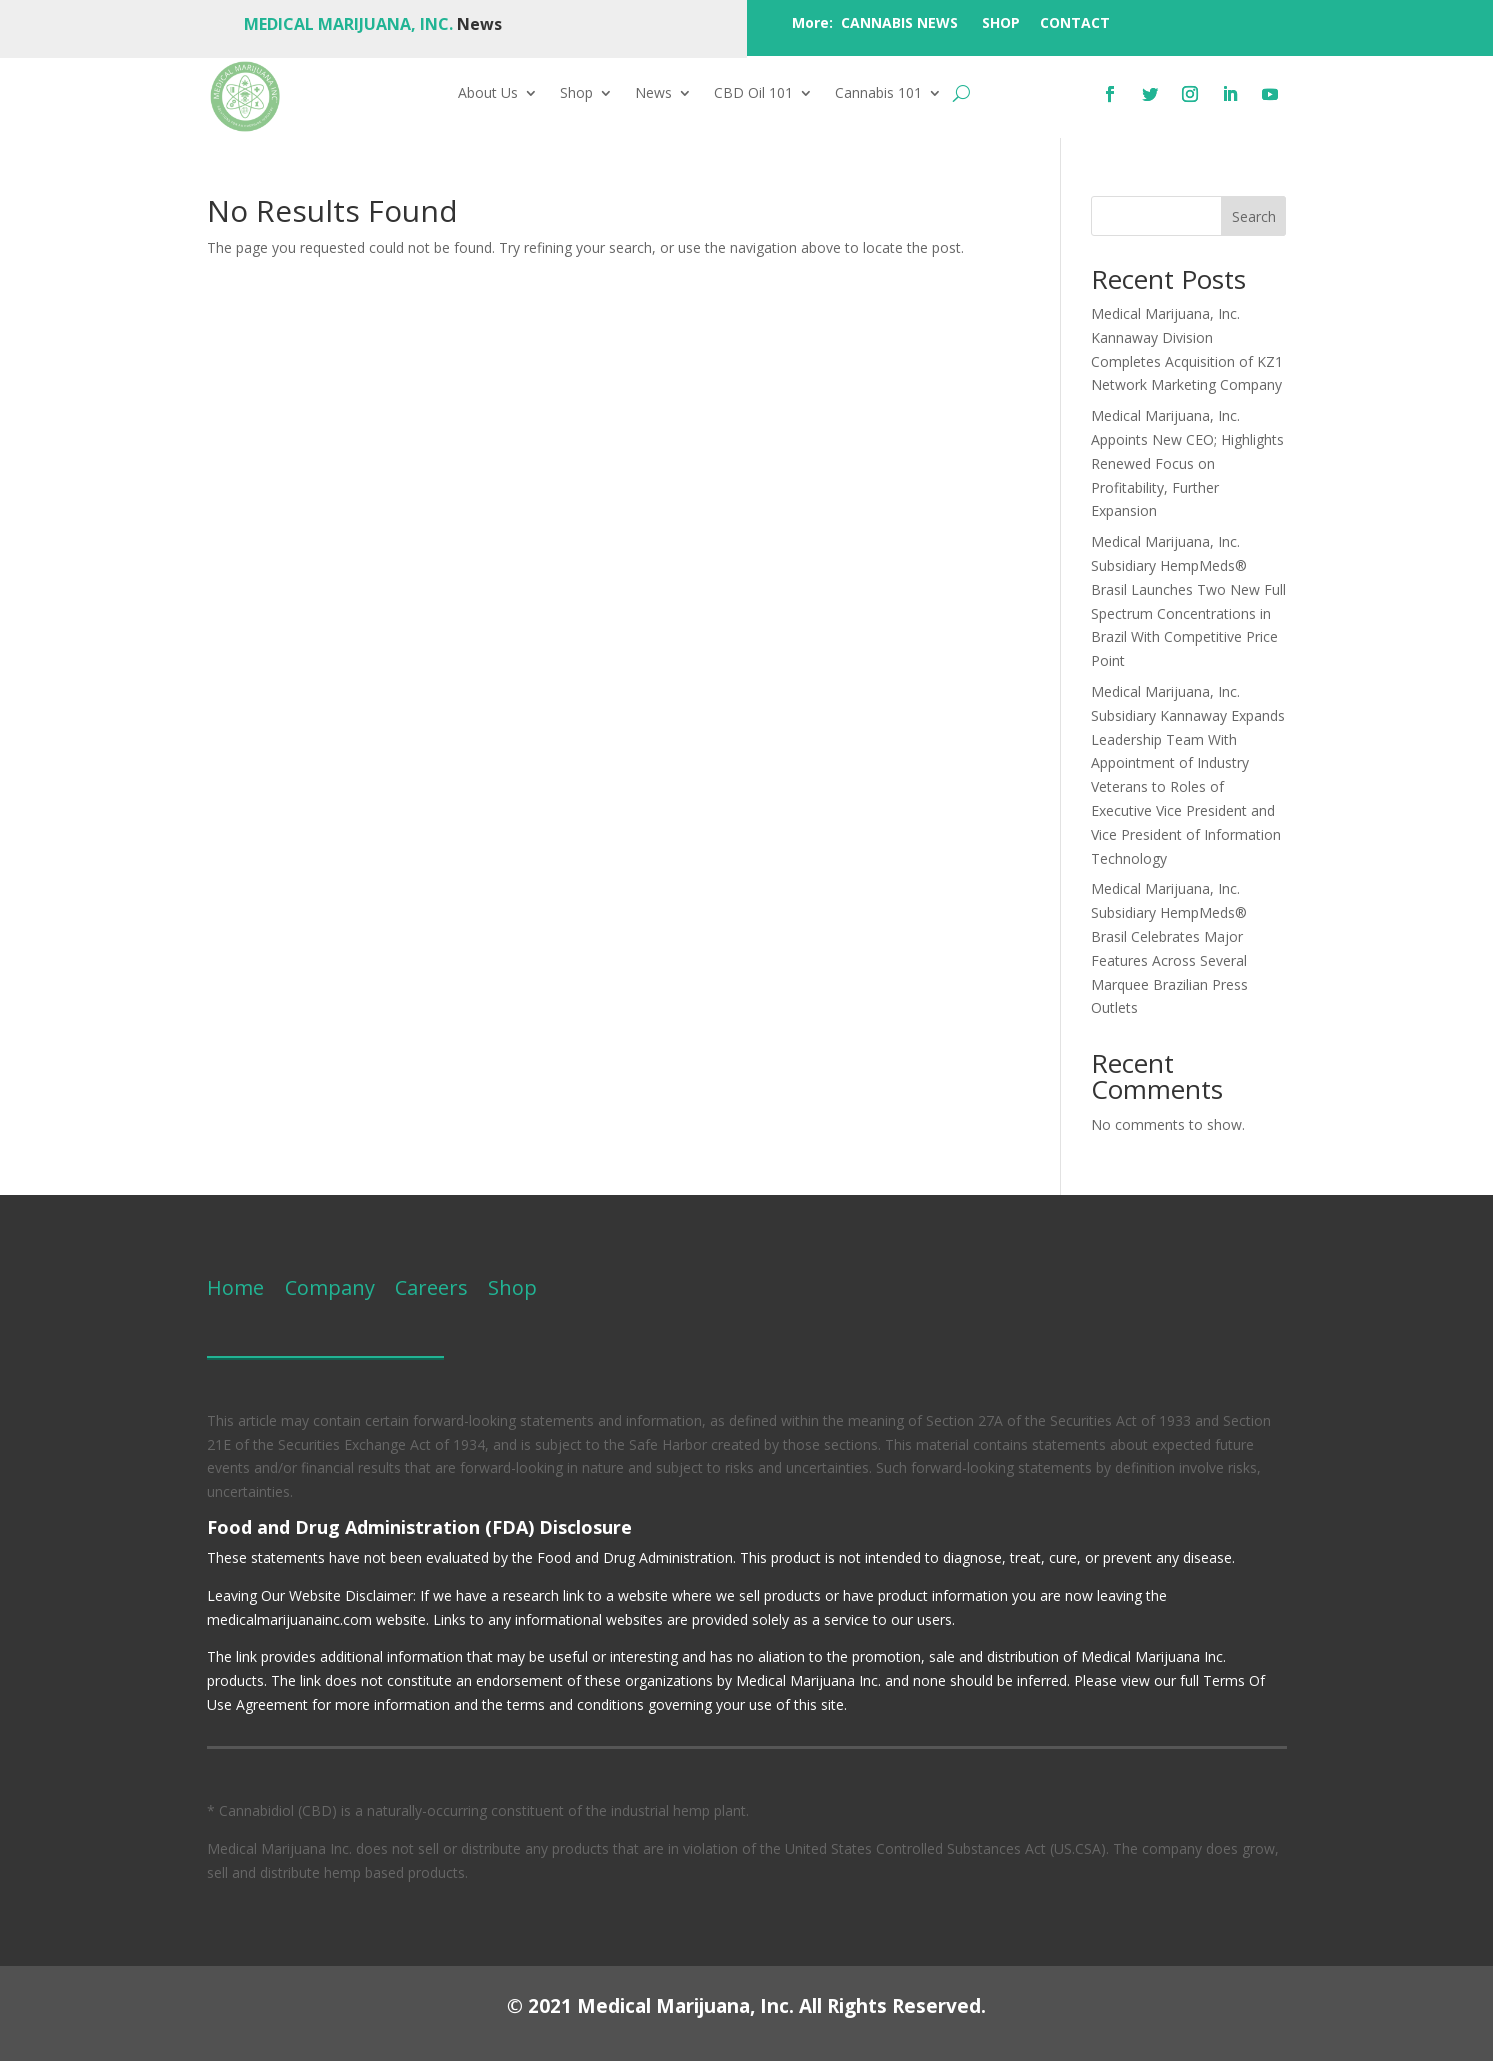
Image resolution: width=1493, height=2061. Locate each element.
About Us (488, 94)
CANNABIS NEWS (899, 22)
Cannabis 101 (878, 94)
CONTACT (1075, 22)
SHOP (1001, 22)
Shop (576, 94)
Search (1254, 216)
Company (327, 1287)
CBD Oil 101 (753, 94)
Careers (431, 1287)
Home (235, 1287)
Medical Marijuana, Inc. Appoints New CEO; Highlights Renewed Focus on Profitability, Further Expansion (1187, 463)
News (653, 94)
